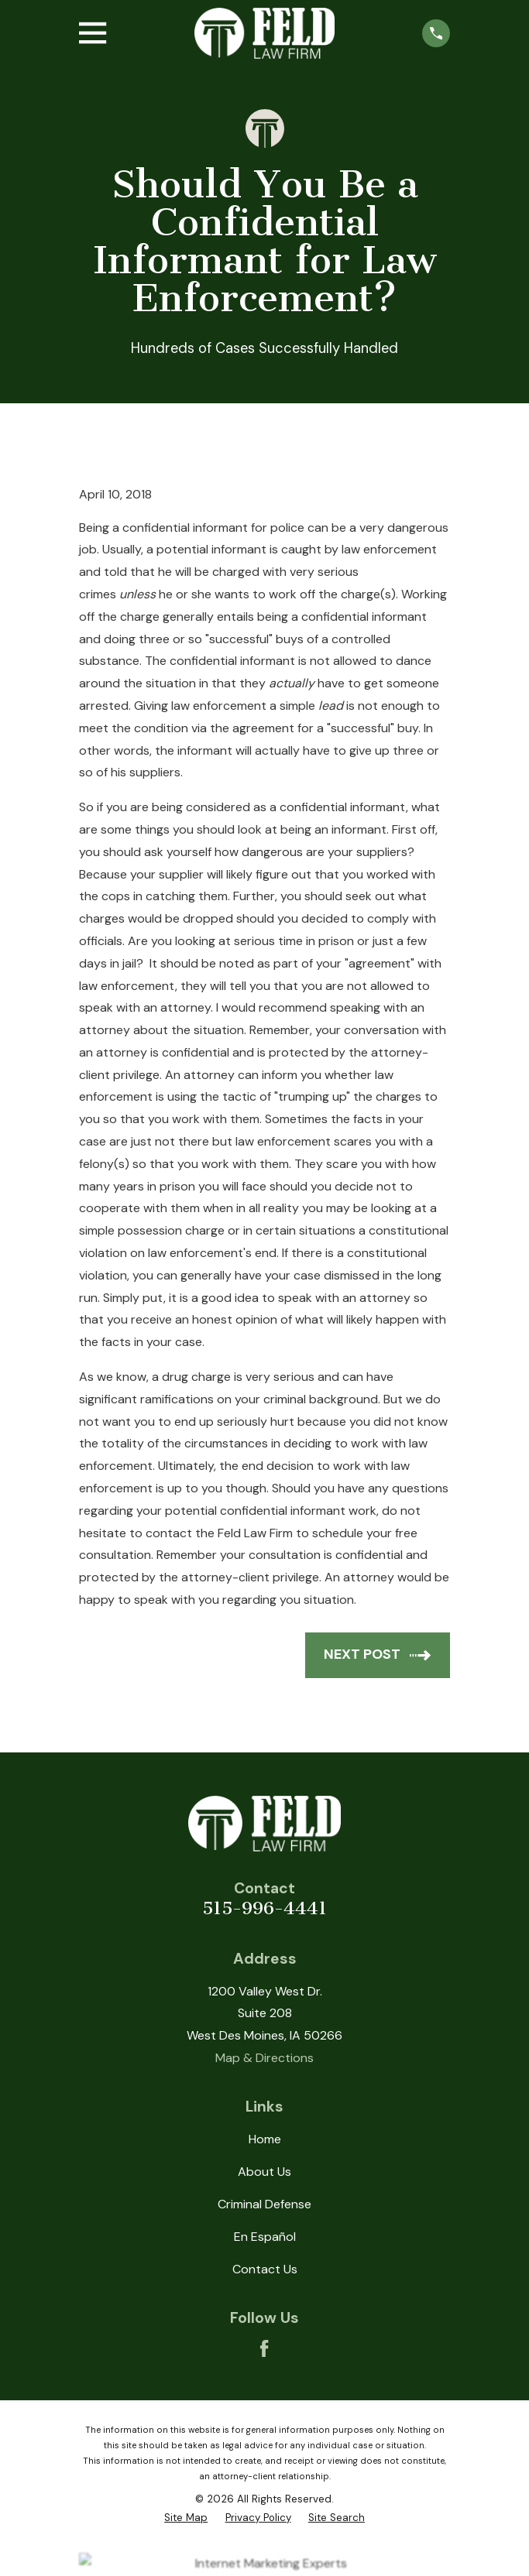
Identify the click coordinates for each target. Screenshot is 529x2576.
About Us (264, 2171)
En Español (265, 2236)
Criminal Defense (264, 2204)
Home (265, 2139)
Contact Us (264, 2269)
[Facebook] (264, 2348)
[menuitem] (186, 2518)
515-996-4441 (264, 1908)
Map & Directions (264, 2058)
